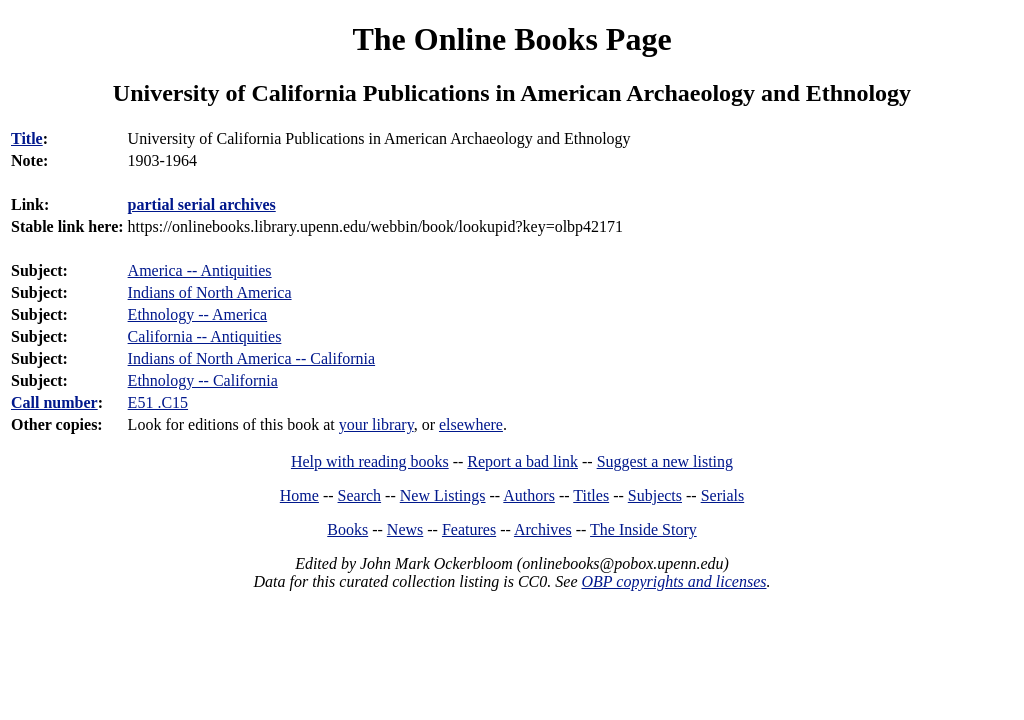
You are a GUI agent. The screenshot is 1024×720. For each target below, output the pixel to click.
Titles (591, 495)
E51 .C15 (158, 402)
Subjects (655, 495)
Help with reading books (370, 461)
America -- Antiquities (200, 270)
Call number (54, 402)
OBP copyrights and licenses (673, 581)
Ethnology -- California (203, 380)
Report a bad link (522, 461)
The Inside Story (643, 529)
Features (469, 529)
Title (27, 138)
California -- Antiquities (205, 336)
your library (376, 424)
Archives (543, 529)
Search (360, 495)
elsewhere (471, 424)
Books (347, 529)
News (405, 529)
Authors (529, 495)
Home (299, 495)
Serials (723, 495)
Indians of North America (210, 292)
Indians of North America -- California (251, 358)
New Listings (443, 495)
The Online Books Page (511, 39)
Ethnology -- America (198, 314)
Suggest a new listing (665, 461)
